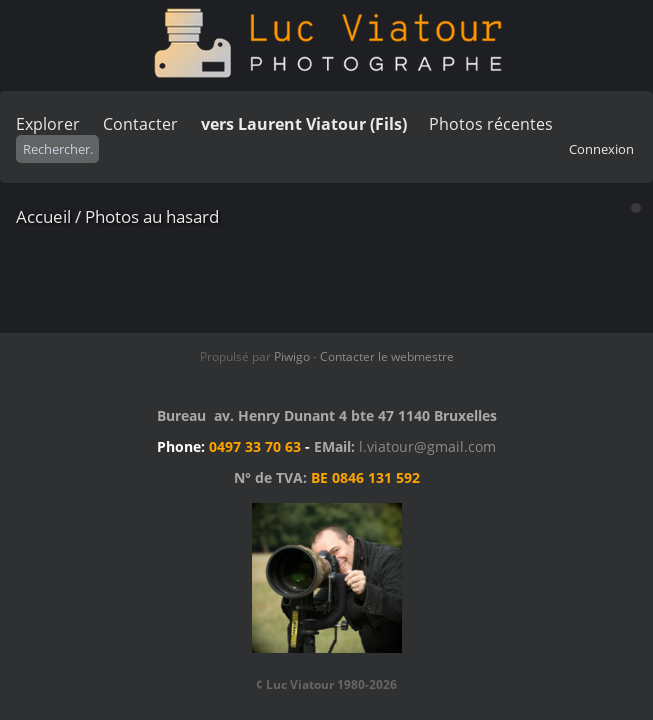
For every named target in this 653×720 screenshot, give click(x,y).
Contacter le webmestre (387, 356)
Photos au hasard (152, 216)
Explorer (48, 124)
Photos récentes (491, 124)
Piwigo (292, 356)
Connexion (601, 149)
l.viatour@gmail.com (427, 446)
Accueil (43, 216)
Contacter (140, 124)
